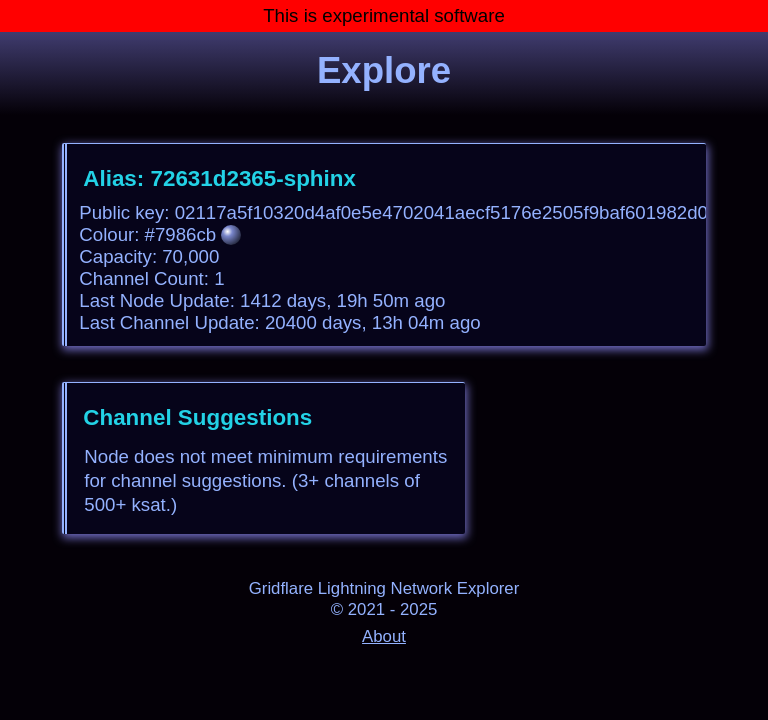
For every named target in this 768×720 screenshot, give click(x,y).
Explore (384, 70)
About (384, 636)
